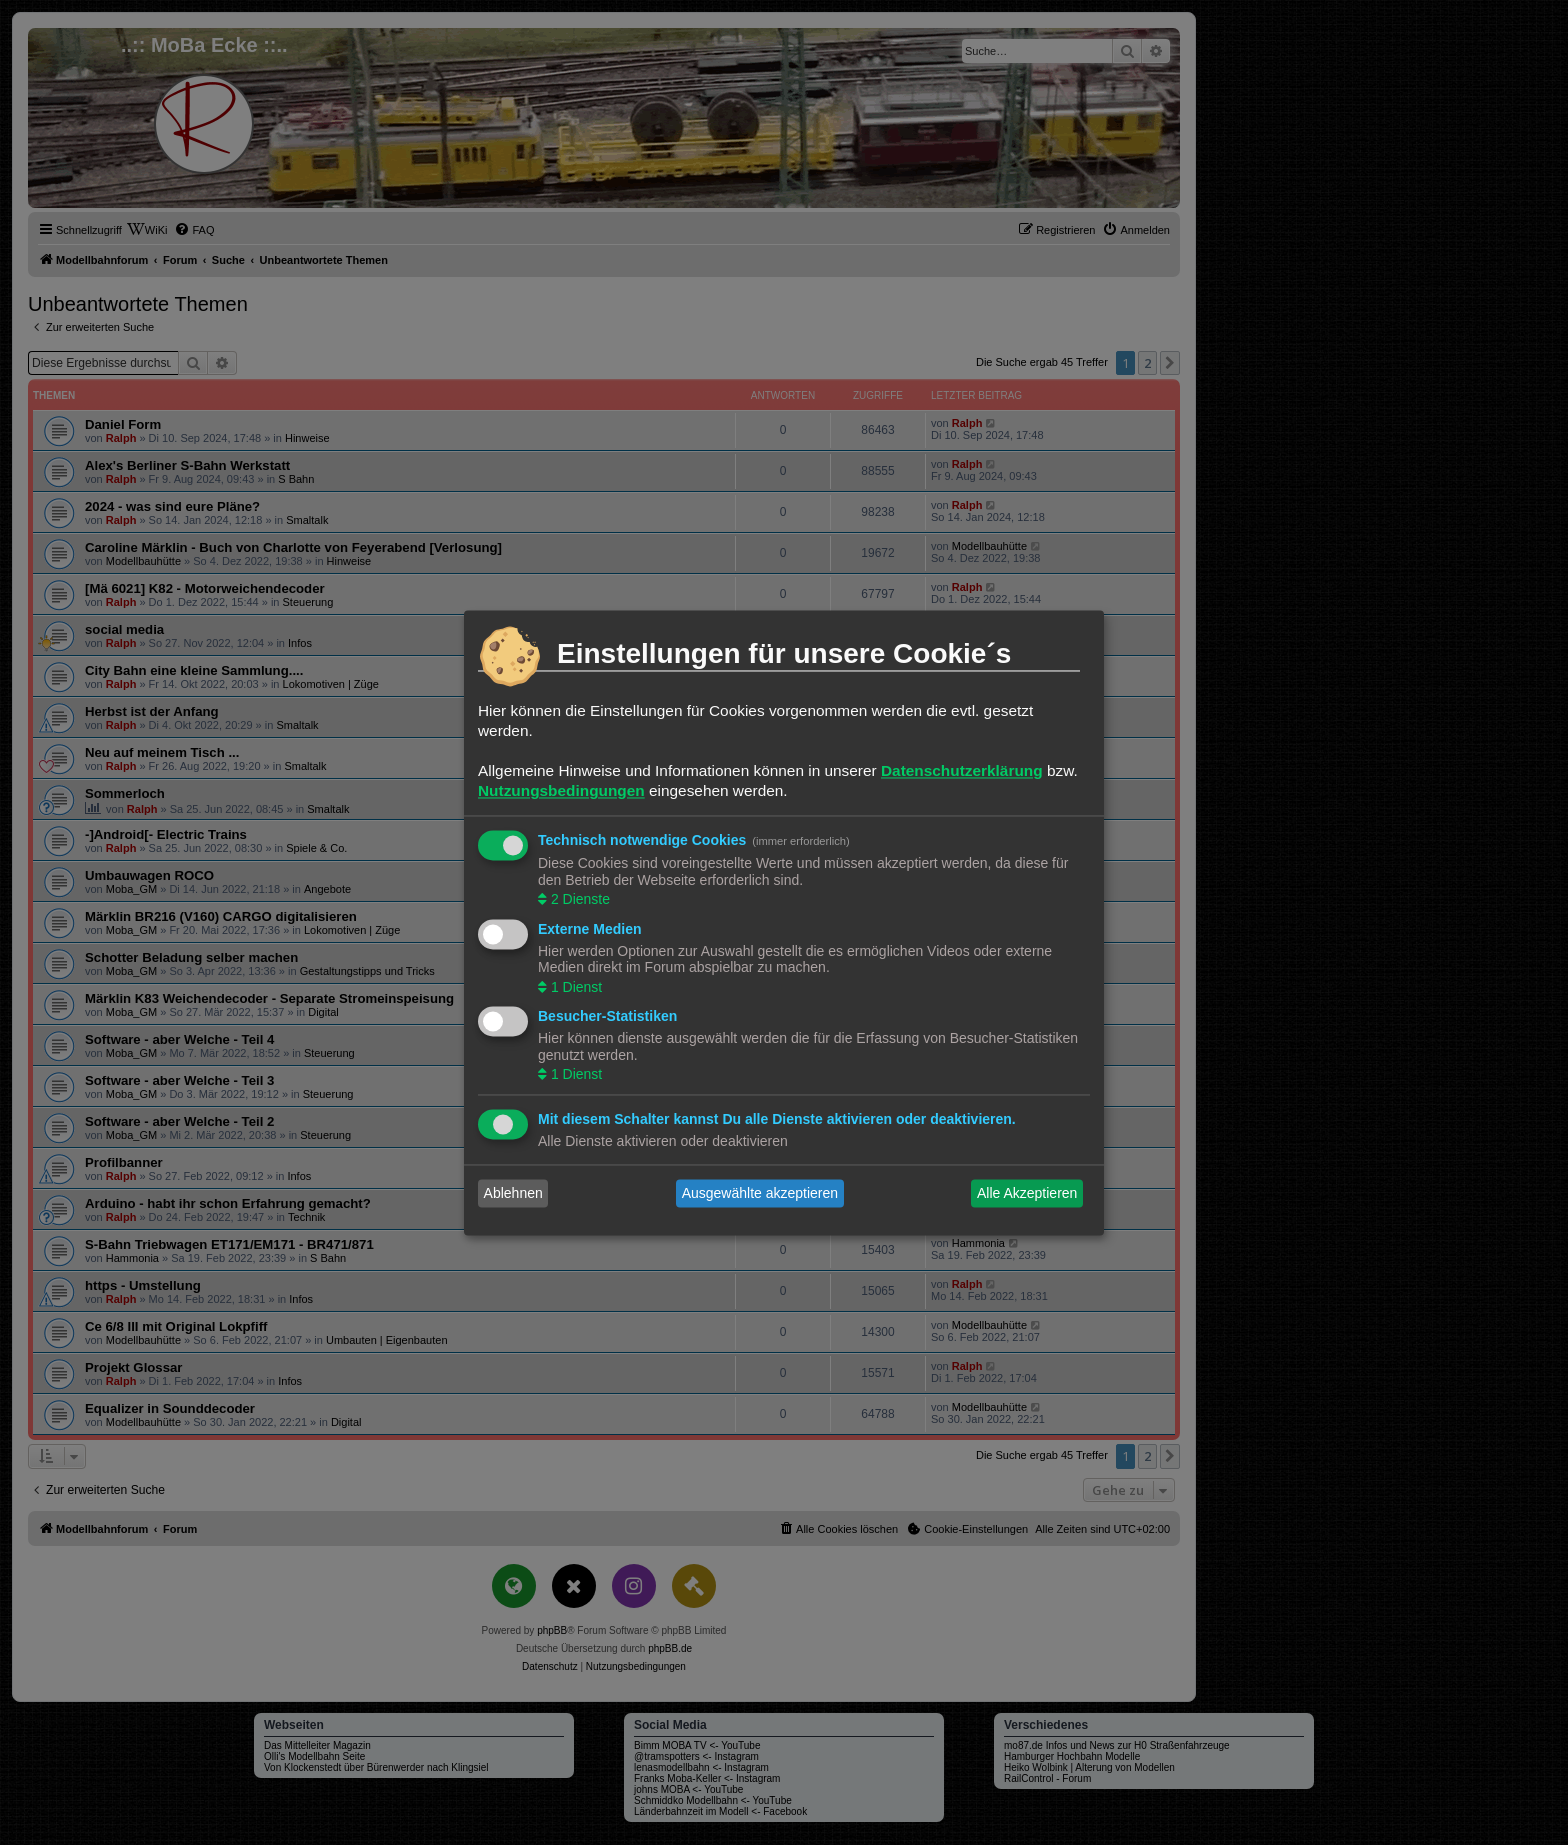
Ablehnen (513, 1193)
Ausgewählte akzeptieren (760, 1193)
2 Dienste (578, 900)
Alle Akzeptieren (1027, 1193)
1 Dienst (574, 987)
